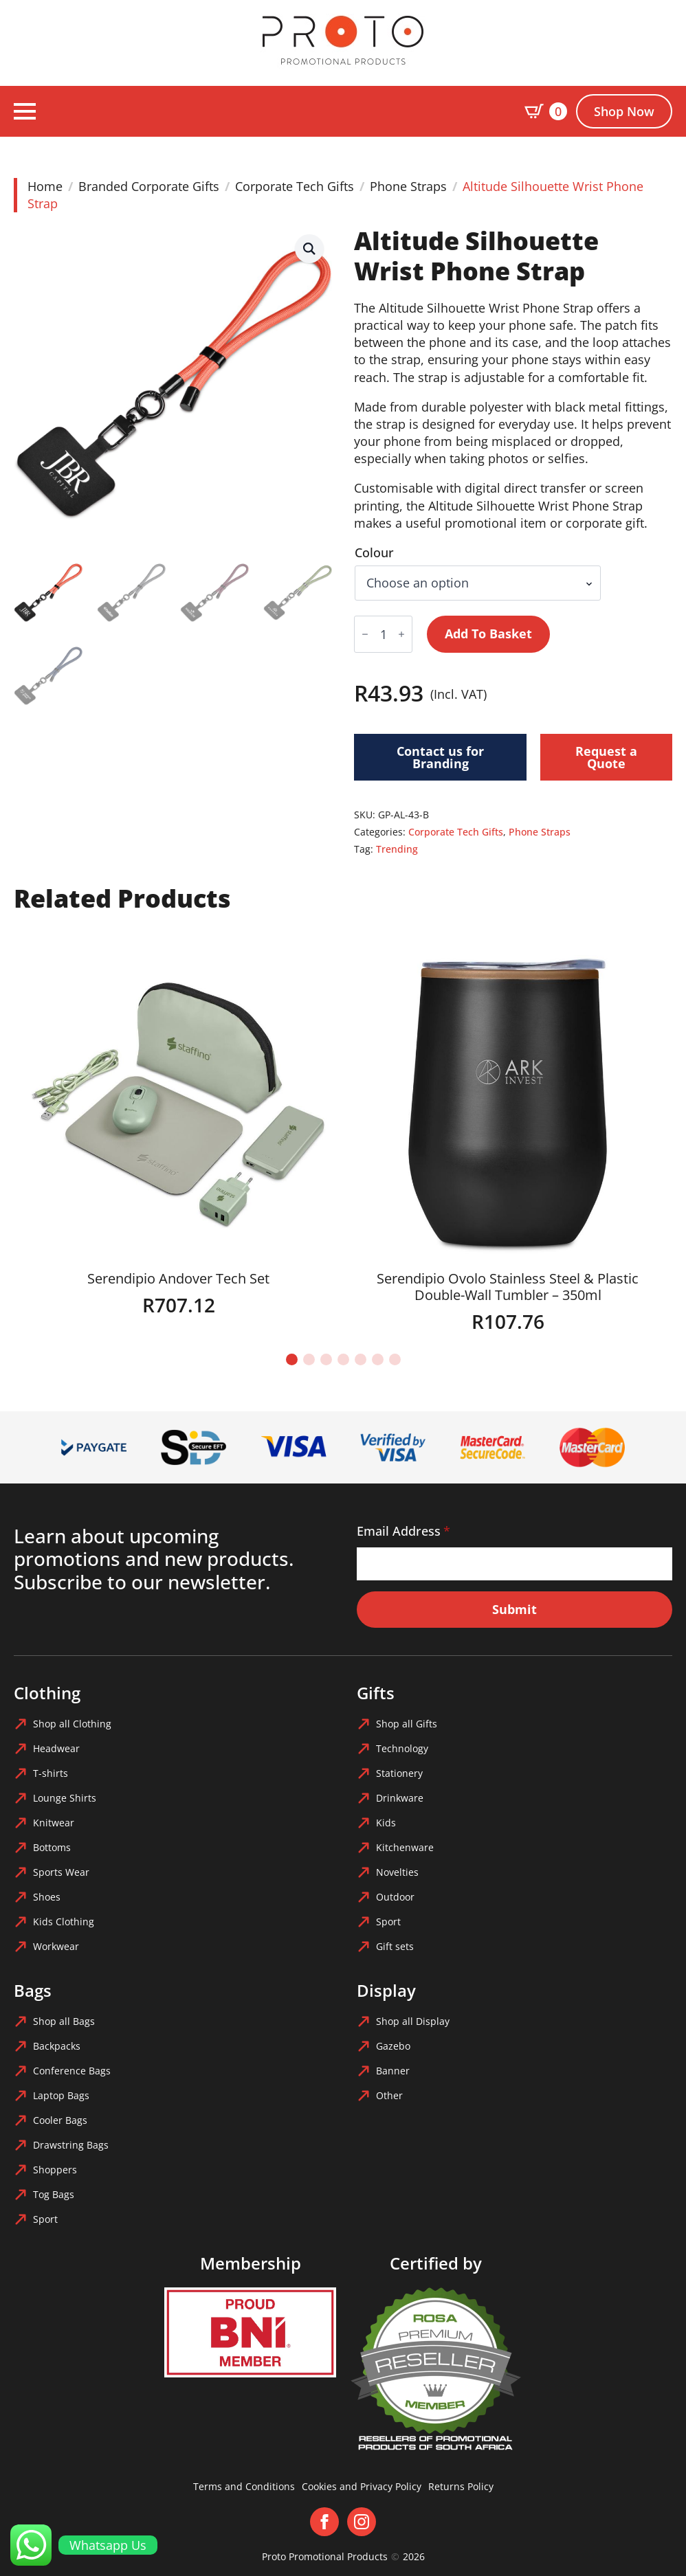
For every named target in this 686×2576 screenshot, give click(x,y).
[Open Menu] (24, 111)
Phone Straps (408, 186)
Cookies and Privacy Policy (361, 2486)
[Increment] (401, 634)
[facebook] (324, 2521)
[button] (309, 248)
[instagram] (361, 2521)
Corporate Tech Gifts (294, 186)
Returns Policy (461, 2486)
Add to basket (488, 633)
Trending (397, 848)
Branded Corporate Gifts (148, 186)
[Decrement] (365, 634)
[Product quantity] (383, 634)
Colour (374, 552)
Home (45, 186)
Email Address (403, 1531)
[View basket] (546, 111)
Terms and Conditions (244, 2486)
